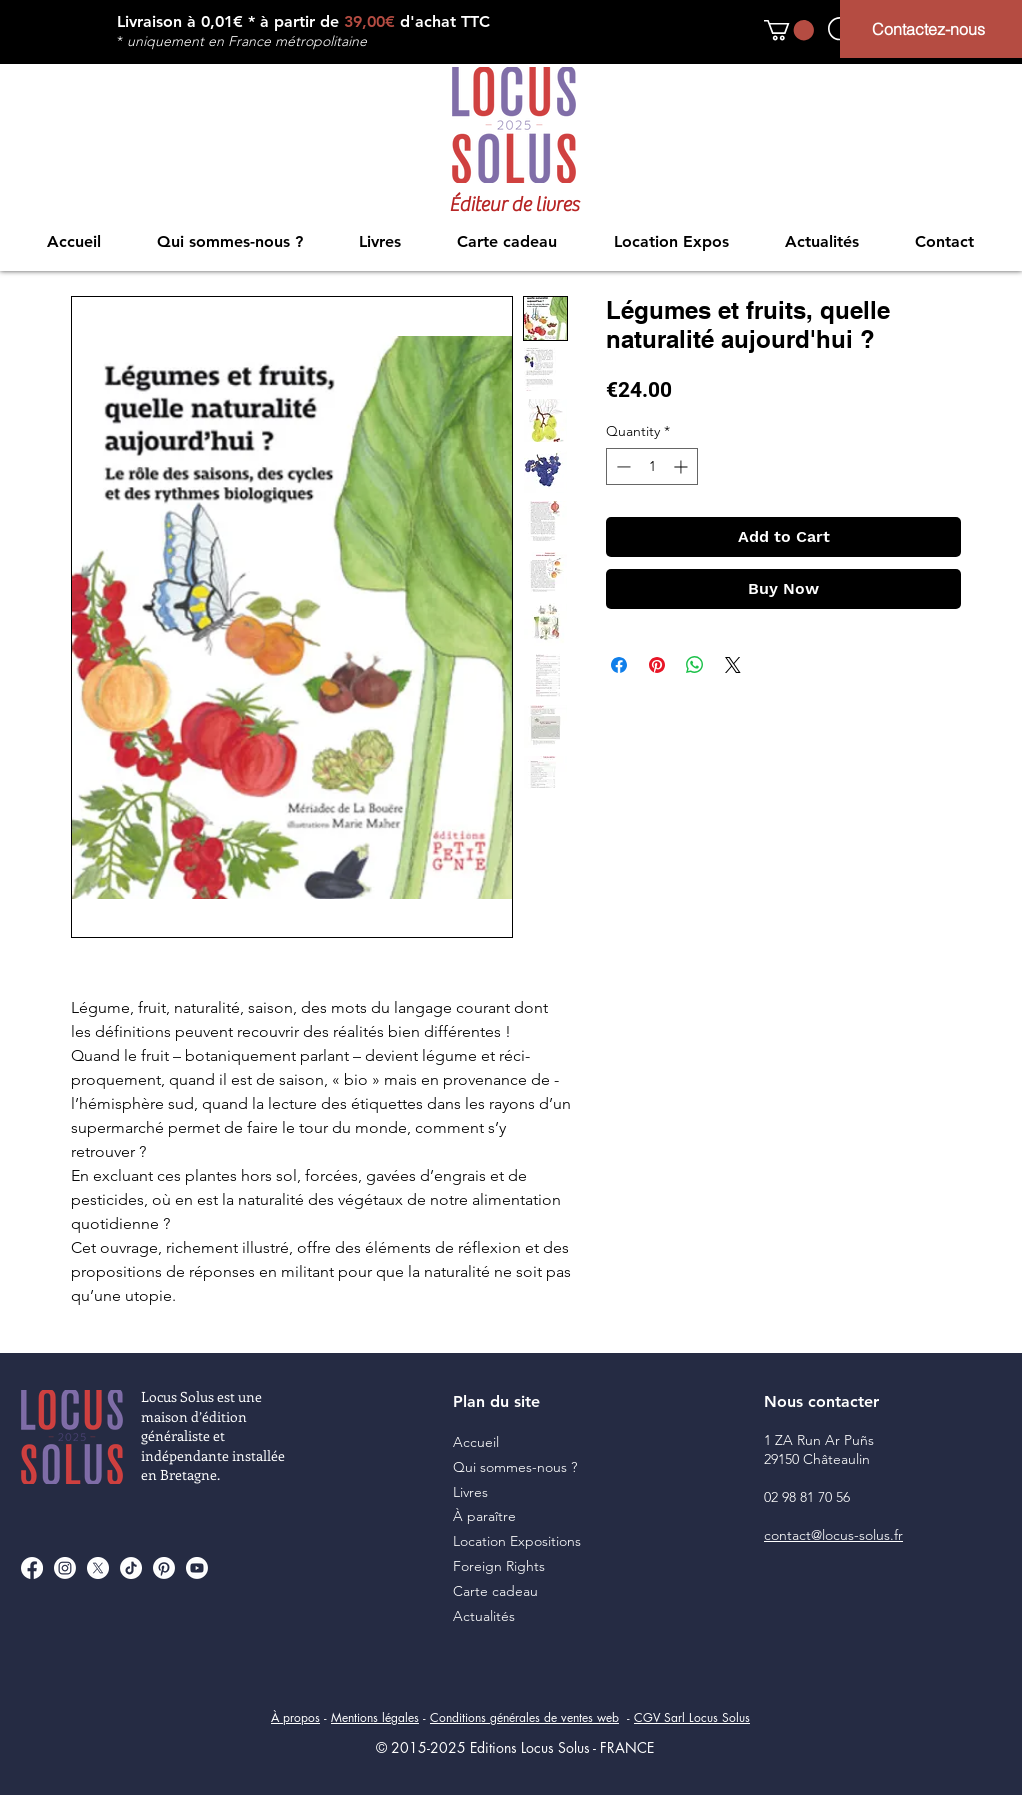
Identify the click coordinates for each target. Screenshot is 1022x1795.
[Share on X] (733, 665)
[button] (789, 30)
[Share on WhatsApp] (695, 665)
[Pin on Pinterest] (657, 665)
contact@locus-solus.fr (833, 1535)
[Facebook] (32, 1568)
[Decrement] (621, 466)
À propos (295, 1717)
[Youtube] (197, 1568)
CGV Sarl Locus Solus (692, 1717)
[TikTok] (131, 1568)
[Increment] (682, 466)
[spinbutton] (652, 466)
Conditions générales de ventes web (524, 1717)
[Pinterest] (164, 1568)
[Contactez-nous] (931, 29)
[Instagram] (65, 1568)
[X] (98, 1568)
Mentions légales (375, 1717)
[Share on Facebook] (619, 665)
